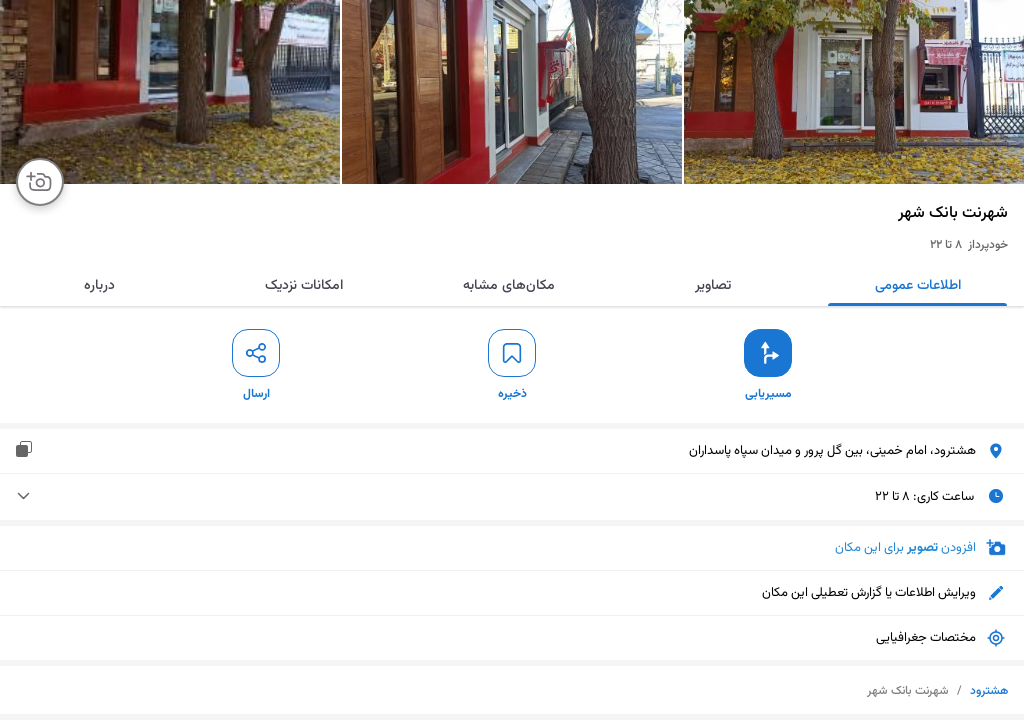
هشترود (989, 691)
